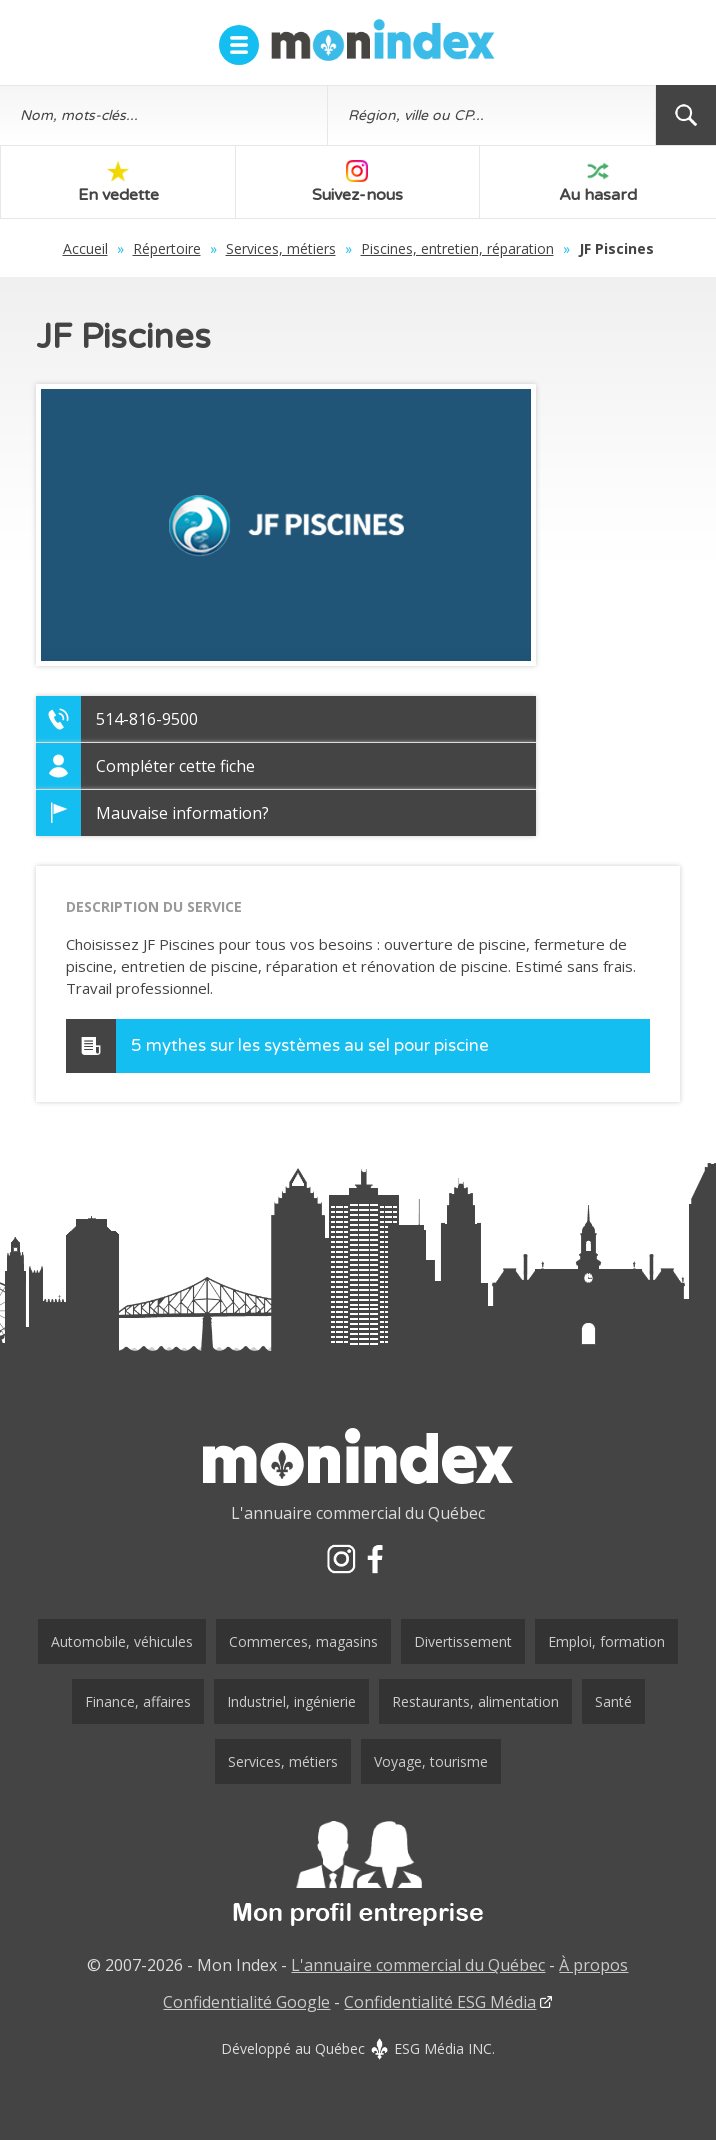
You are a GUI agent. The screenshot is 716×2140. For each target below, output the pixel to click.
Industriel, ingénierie (291, 1701)
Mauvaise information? (182, 813)
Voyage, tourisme (431, 1761)
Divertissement (463, 1641)
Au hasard (598, 182)
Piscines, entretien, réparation (457, 248)
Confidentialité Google (246, 2002)
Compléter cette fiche (175, 766)
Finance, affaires (138, 1701)
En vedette (118, 182)
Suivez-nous (357, 182)
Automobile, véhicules (122, 1641)
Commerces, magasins (303, 1641)
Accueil (85, 248)
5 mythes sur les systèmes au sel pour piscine (310, 1045)
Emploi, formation (606, 1641)
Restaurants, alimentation (475, 1701)
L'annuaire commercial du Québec (418, 1965)
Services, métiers (281, 248)
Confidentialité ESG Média (440, 2002)
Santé (613, 1701)
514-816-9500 (147, 719)
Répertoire (167, 248)
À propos (593, 1965)
